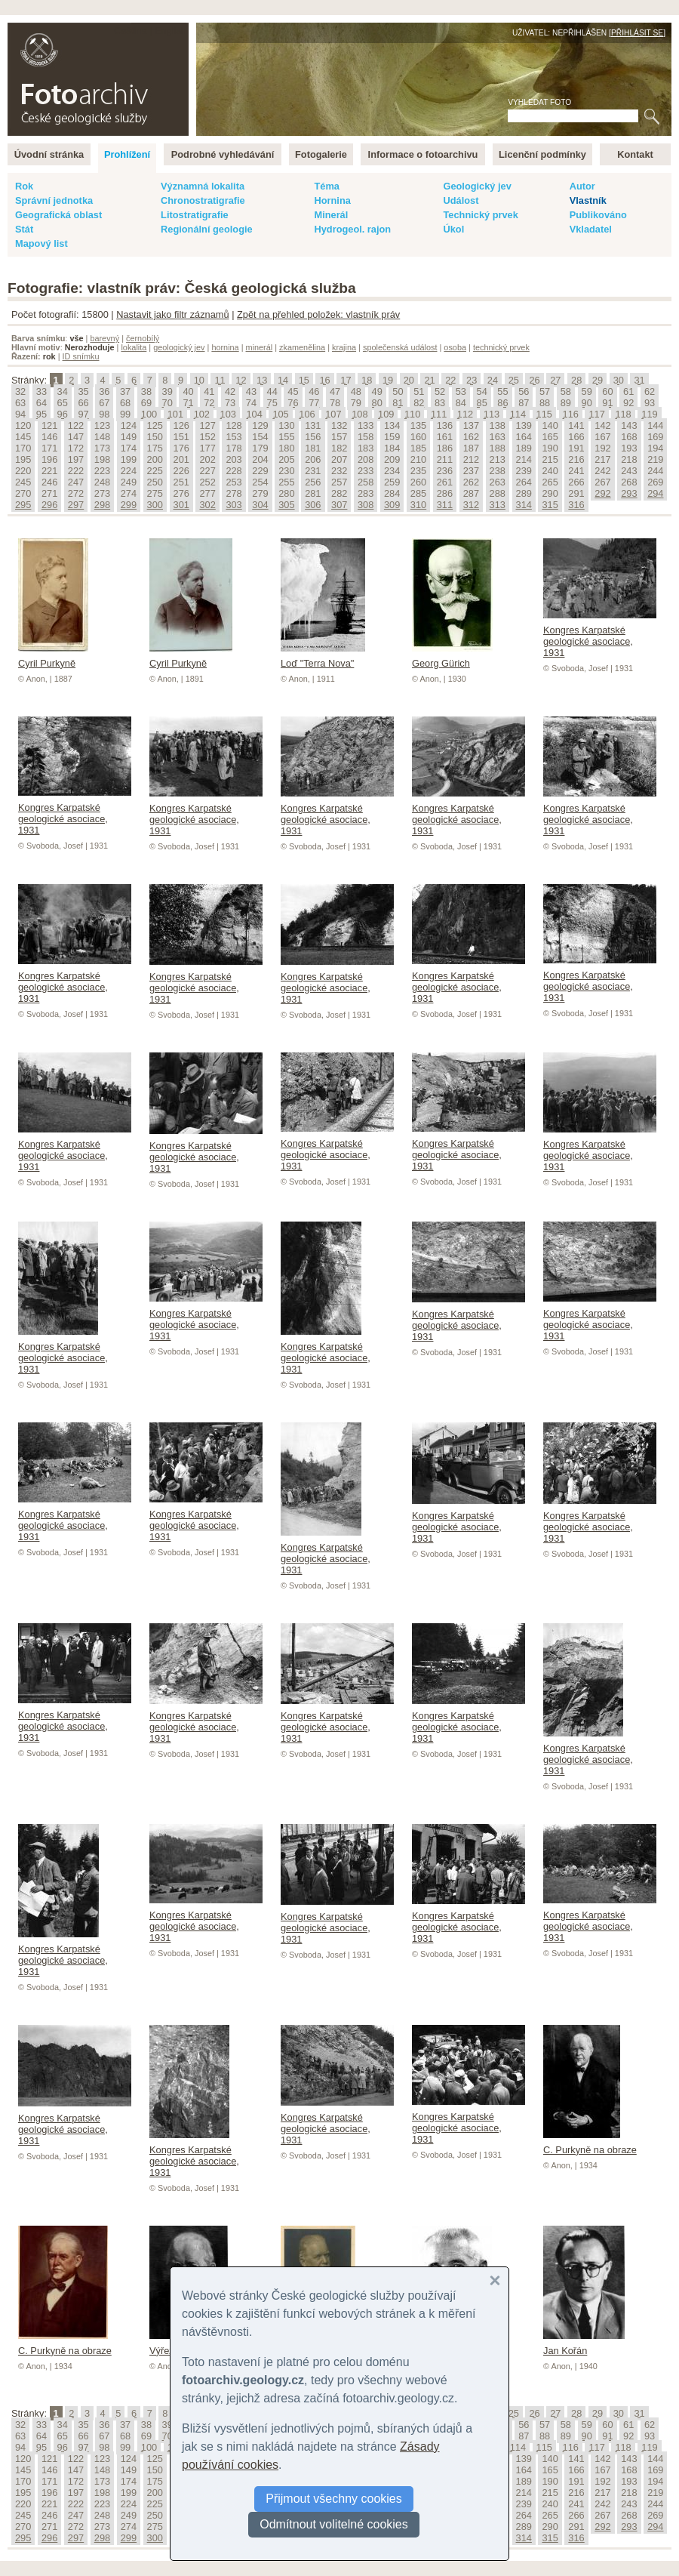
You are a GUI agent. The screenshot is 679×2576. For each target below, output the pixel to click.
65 (62, 402)
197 (76, 459)
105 (280, 414)
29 (597, 380)
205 (286, 459)
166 (576, 436)
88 (544, 402)
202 (207, 459)
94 (20, 414)
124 (129, 425)
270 (23, 493)
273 (102, 493)
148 (102, 436)
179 (260, 448)
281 (313, 493)
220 (23, 470)
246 (49, 482)
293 (629, 493)
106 (307, 414)
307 (339, 504)
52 (440, 391)
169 (655, 436)
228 (233, 470)
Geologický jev (477, 186)
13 (262, 380)
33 (41, 391)
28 (576, 380)
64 (41, 402)
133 (365, 425)
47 (335, 391)
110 (412, 414)
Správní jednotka (54, 200)
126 (181, 425)
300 (155, 504)
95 (41, 414)
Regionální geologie (207, 229)
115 (544, 414)
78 (335, 402)
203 (233, 459)
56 (523, 391)
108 (359, 414)
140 (550, 425)
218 (629, 459)
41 (209, 391)
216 (576, 459)
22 (450, 380)
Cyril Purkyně (53, 657)
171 (49, 448)
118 (623, 414)
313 (497, 504)
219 (655, 459)
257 (339, 482)
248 (102, 482)
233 (365, 470)
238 (497, 470)
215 (550, 459)
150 (155, 436)
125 (155, 425)
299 (129, 504)
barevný (104, 338)
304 (260, 504)
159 (392, 436)
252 (207, 482)
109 (386, 414)
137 (471, 425)
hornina (224, 347)
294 (655, 493)
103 (228, 414)
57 (544, 391)
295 (23, 504)
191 (576, 448)
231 (313, 470)
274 (129, 493)
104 (254, 414)
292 (602, 493)
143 (629, 425)
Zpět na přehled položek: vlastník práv (318, 314)
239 (524, 470)
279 (260, 493)
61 (628, 391)
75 (272, 402)
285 (418, 493)
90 (587, 402)
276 (181, 493)
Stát (24, 229)
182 (339, 448)
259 (392, 482)
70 (167, 402)
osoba (455, 347)
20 (409, 380)
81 (397, 402)
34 (62, 391)
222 (76, 470)
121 (49, 425)
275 (155, 493)
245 (23, 482)
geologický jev (178, 347)
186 (445, 448)
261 (445, 482)
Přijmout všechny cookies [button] (334, 2498)
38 (146, 391)
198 (102, 459)
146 (49, 436)
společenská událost (400, 347)
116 (571, 414)
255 (286, 482)
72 (209, 402)
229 (260, 470)
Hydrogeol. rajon (352, 229)
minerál (259, 347)
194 (655, 448)
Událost (460, 200)
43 (251, 391)
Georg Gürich (452, 657)
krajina (344, 347)
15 (304, 380)
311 (445, 504)
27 (555, 380)
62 (649, 391)
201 (181, 459)
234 (392, 470)
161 (445, 436)
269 (655, 482)
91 (607, 402)
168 (629, 436)
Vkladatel (591, 229)
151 (181, 436)
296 (49, 504)
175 (155, 448)
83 (440, 402)
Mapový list (41, 243)
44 (272, 391)
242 (602, 470)
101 (175, 414)
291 (576, 493)
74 (251, 402)
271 (49, 493)
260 (418, 482)
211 (445, 459)
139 (524, 425)
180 (286, 448)
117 (596, 414)
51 (418, 391)
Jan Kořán (584, 2345)
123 (102, 425)
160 (418, 436)
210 (418, 459)
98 (104, 414)
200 (155, 459)
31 (639, 380)
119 (649, 414)
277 (207, 493)
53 (461, 391)
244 (655, 470)
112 (465, 414)
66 (83, 402)
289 (524, 493)
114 (518, 414)
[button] (495, 2281)
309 (392, 504)
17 (345, 380)
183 (365, 448)
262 (471, 482)
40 (188, 391)
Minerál (331, 214)
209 (392, 459)
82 (418, 402)
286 (445, 493)
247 (76, 482)
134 (392, 425)
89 (566, 402)
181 (313, 448)
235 (418, 470)
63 (20, 402)
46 (314, 391)
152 (207, 436)
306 (313, 504)
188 (497, 448)
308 (365, 504)
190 (550, 448)
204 (260, 459)
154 (260, 436)
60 (607, 391)
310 (418, 504)
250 (155, 482)
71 (188, 402)
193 (629, 448)
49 (377, 391)
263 (497, 482)
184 (392, 448)
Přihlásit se (637, 33)
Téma (326, 186)
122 (76, 425)
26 (534, 380)
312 (471, 504)
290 (550, 493)
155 (286, 436)
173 (102, 448)
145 (23, 436)
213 (497, 459)
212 (471, 459)
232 (339, 470)
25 (513, 380)
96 (62, 414)
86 (502, 402)
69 (146, 402)
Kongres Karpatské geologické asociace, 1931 (599, 635)
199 (129, 459)
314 (524, 504)
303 (233, 504)
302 (207, 504)
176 (181, 448)
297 (76, 504)
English (170, 30)
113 (491, 414)
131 (313, 425)
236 (445, 470)
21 (429, 380)
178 (233, 448)
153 (233, 436)
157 (339, 436)
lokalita (133, 347)
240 (550, 470)
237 (471, 470)
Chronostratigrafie (203, 200)
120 (23, 425)
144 (655, 425)
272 (76, 493)
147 (76, 436)
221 (49, 470)
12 (240, 380)
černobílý (142, 338)
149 (129, 436)
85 (482, 402)
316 (576, 504)
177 (207, 448)
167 (602, 436)
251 (181, 482)
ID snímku (81, 356)
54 (482, 391)
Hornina (332, 200)
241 (576, 470)
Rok (24, 186)
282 (339, 493)
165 (550, 436)
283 (365, 493)
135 (418, 425)
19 (388, 380)
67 (104, 402)
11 (219, 380)
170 (23, 448)
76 (292, 402)
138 (497, 425)
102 (202, 414)
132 (339, 425)
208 (365, 459)
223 (102, 470)
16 (324, 380)
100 (149, 414)
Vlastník (588, 200)
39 (167, 391)
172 (76, 448)
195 (23, 459)
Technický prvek (480, 214)
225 (155, 470)
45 (292, 391)
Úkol (453, 229)
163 (497, 436)
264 (524, 482)
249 (129, 482)
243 (629, 470)
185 (418, 448)
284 (392, 493)
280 (286, 493)
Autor (582, 186)
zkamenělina (302, 347)
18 (366, 380)
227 (207, 470)
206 (313, 459)
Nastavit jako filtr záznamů (172, 314)
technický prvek (501, 347)
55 (502, 391)
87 (523, 402)
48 (356, 391)
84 (461, 402)
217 (602, 459)
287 (471, 493)
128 (233, 425)
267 (602, 482)
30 (618, 380)
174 (129, 448)
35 (83, 391)
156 (313, 436)
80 (377, 402)
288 (497, 493)
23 (471, 380)
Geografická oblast (58, 214)
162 (471, 436)
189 (524, 448)
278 (233, 493)
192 (602, 448)
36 (104, 391)
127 (207, 425)
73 (230, 402)
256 (313, 482)
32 (20, 391)
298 (102, 504)
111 (439, 414)
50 (397, 391)
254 (260, 482)
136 (445, 425)
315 (550, 504)
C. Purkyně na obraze (590, 2144)
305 (286, 504)
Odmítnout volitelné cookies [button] (334, 2524)
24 (492, 380)
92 (628, 402)
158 (365, 436)
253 (233, 482)
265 (550, 482)
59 (587, 391)
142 (602, 425)
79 (356, 402)
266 (576, 482)
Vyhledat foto (539, 102)
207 (339, 459)
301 (181, 504)
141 (576, 425)
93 (649, 402)
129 (260, 425)
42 (230, 391)
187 (471, 448)
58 (566, 391)
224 (129, 470)
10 (199, 380)
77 (314, 402)
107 (333, 414)
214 (524, 459)
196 (49, 459)
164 (524, 436)
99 (125, 414)
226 (181, 470)
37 (125, 391)
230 (286, 470)
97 (83, 414)
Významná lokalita (202, 186)
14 (283, 380)
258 (365, 482)
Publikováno (598, 214)
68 (125, 402)
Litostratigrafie (195, 214)
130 (286, 425)
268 (629, 482)
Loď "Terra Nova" (323, 657)
